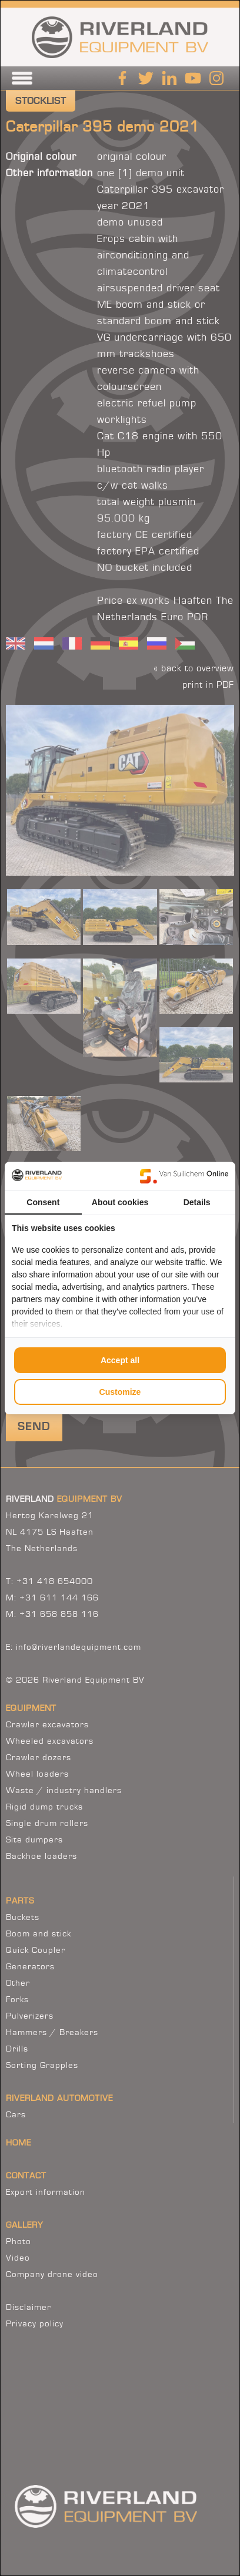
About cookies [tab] (120, 1202)
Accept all (120, 1360)
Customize (120, 1392)
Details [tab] (197, 1202)
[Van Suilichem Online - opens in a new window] (184, 1176)
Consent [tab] (42, 1202)
